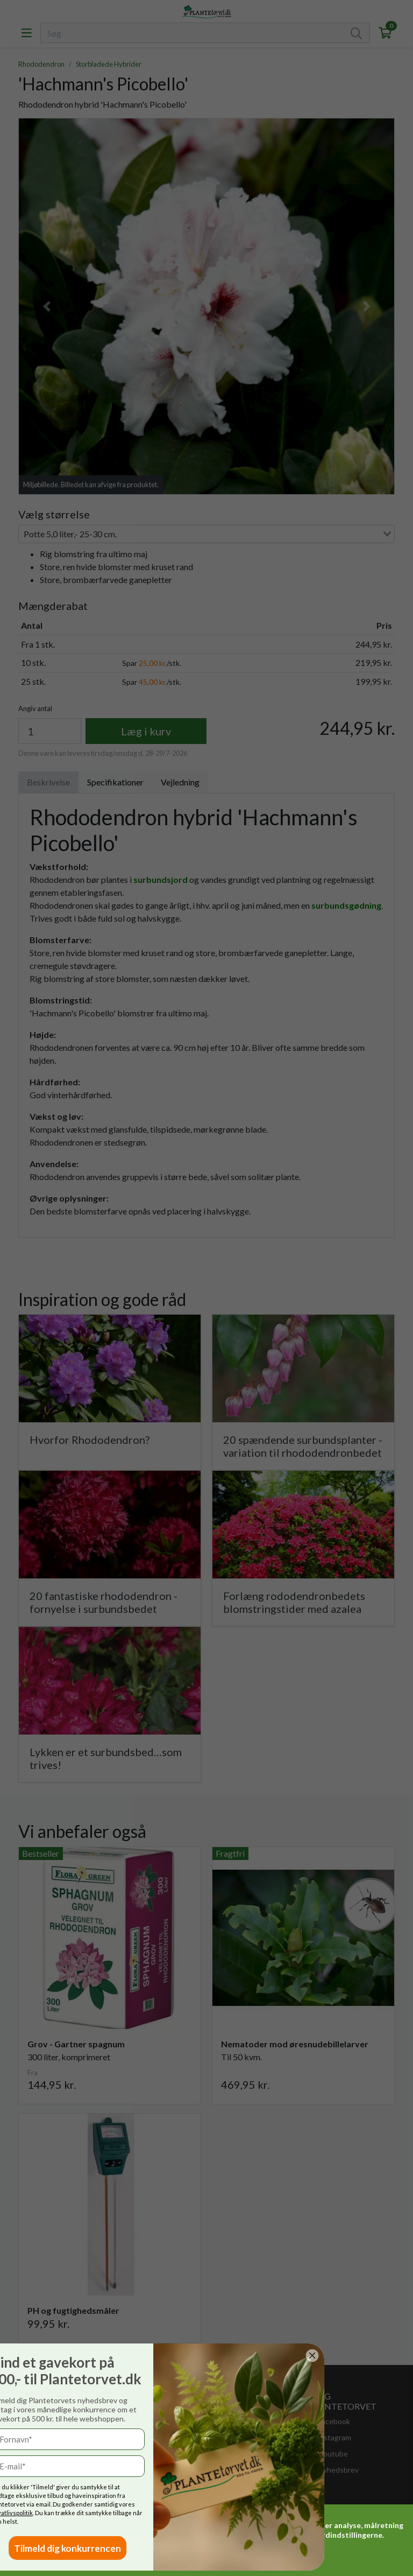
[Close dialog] (60, 2355)
